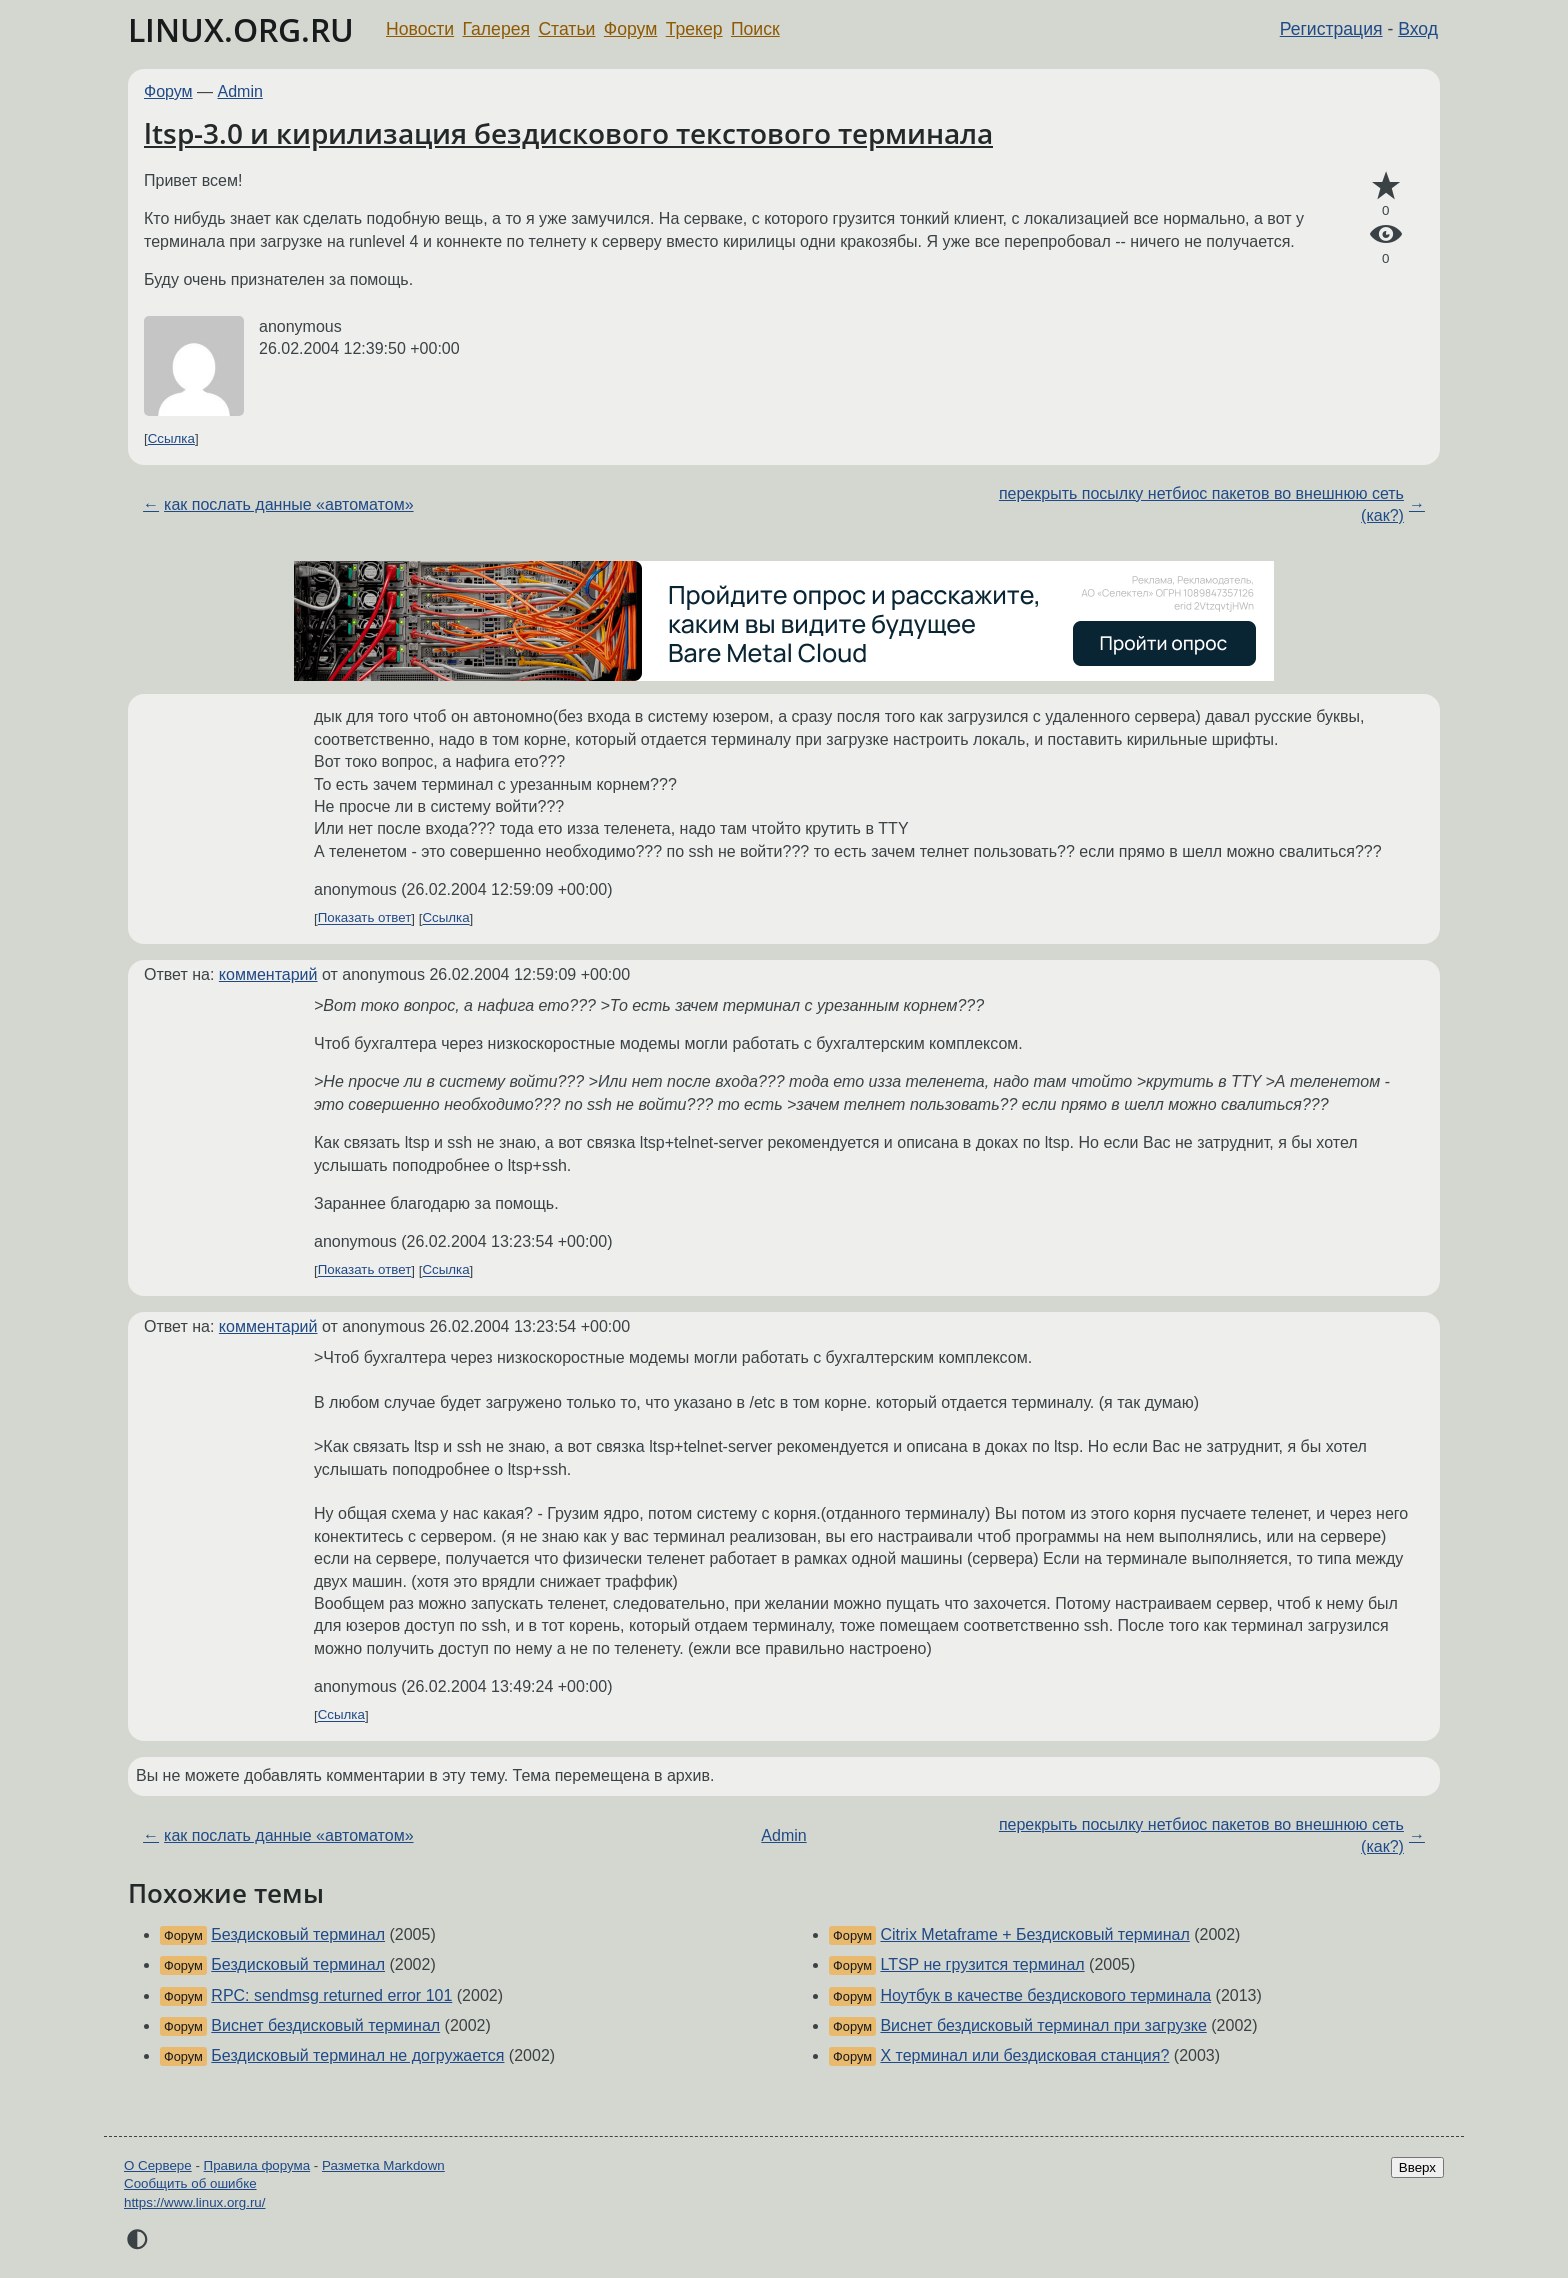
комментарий (268, 974)
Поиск (755, 29)
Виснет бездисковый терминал (325, 2025)
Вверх (1417, 2167)
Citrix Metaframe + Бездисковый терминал (1034, 1934)
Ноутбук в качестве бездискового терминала (1045, 1995)
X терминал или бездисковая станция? (1024, 2055)
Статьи (566, 29)
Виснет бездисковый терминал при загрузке (1043, 2025)
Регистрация (1331, 29)
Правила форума (257, 2165)
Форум (630, 29)
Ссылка (171, 438)
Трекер (694, 29)
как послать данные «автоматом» (288, 504)
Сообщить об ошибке (190, 2183)
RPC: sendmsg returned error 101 (331, 1995)
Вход (1418, 29)
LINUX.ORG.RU (241, 29)
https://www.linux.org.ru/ (194, 2202)
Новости (420, 29)
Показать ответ (365, 918)
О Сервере (158, 2165)
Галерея (496, 29)
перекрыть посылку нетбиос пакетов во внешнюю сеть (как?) (1201, 504)
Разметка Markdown (383, 2165)
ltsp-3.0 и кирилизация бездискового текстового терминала (568, 133)
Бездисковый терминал (298, 1934)
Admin (240, 91)
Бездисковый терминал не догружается (357, 2055)
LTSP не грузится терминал (982, 1964)
